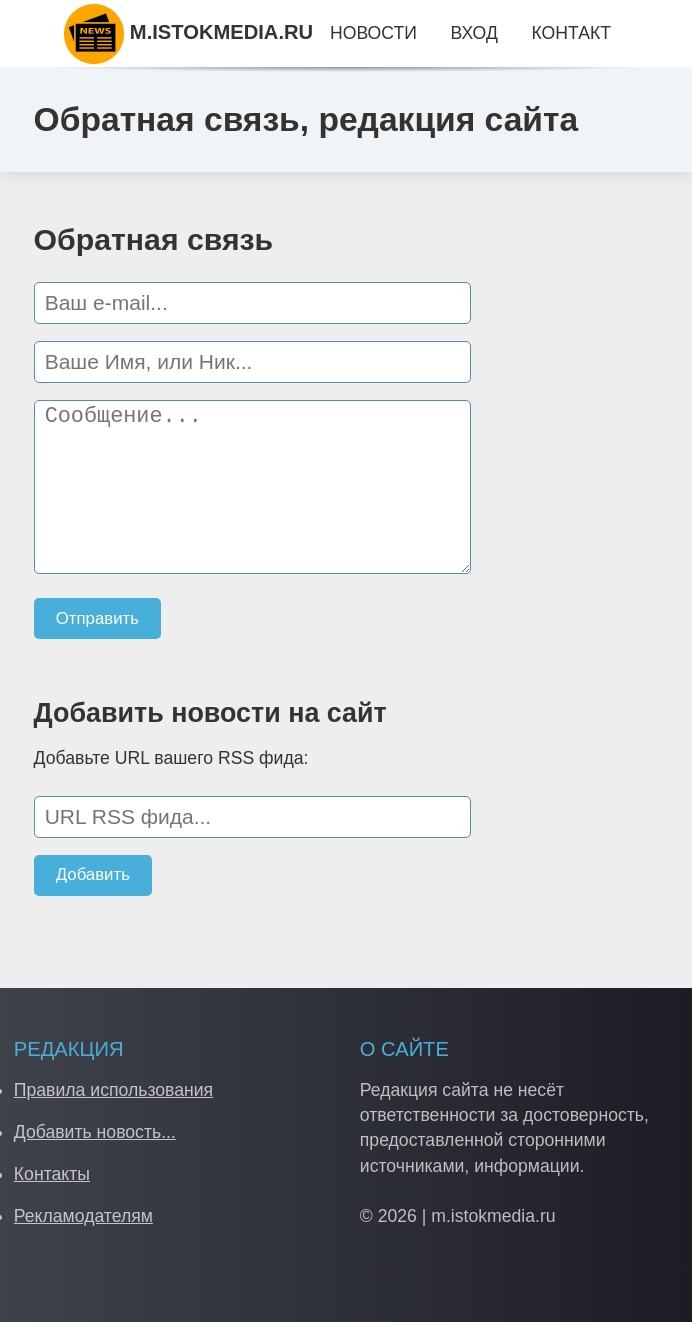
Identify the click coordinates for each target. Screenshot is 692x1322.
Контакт (570, 33)
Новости (373, 33)
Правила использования (113, 1090)
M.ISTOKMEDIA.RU (188, 32)
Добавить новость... (95, 1132)
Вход (473, 33)
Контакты (52, 1174)
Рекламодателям (83, 1216)
